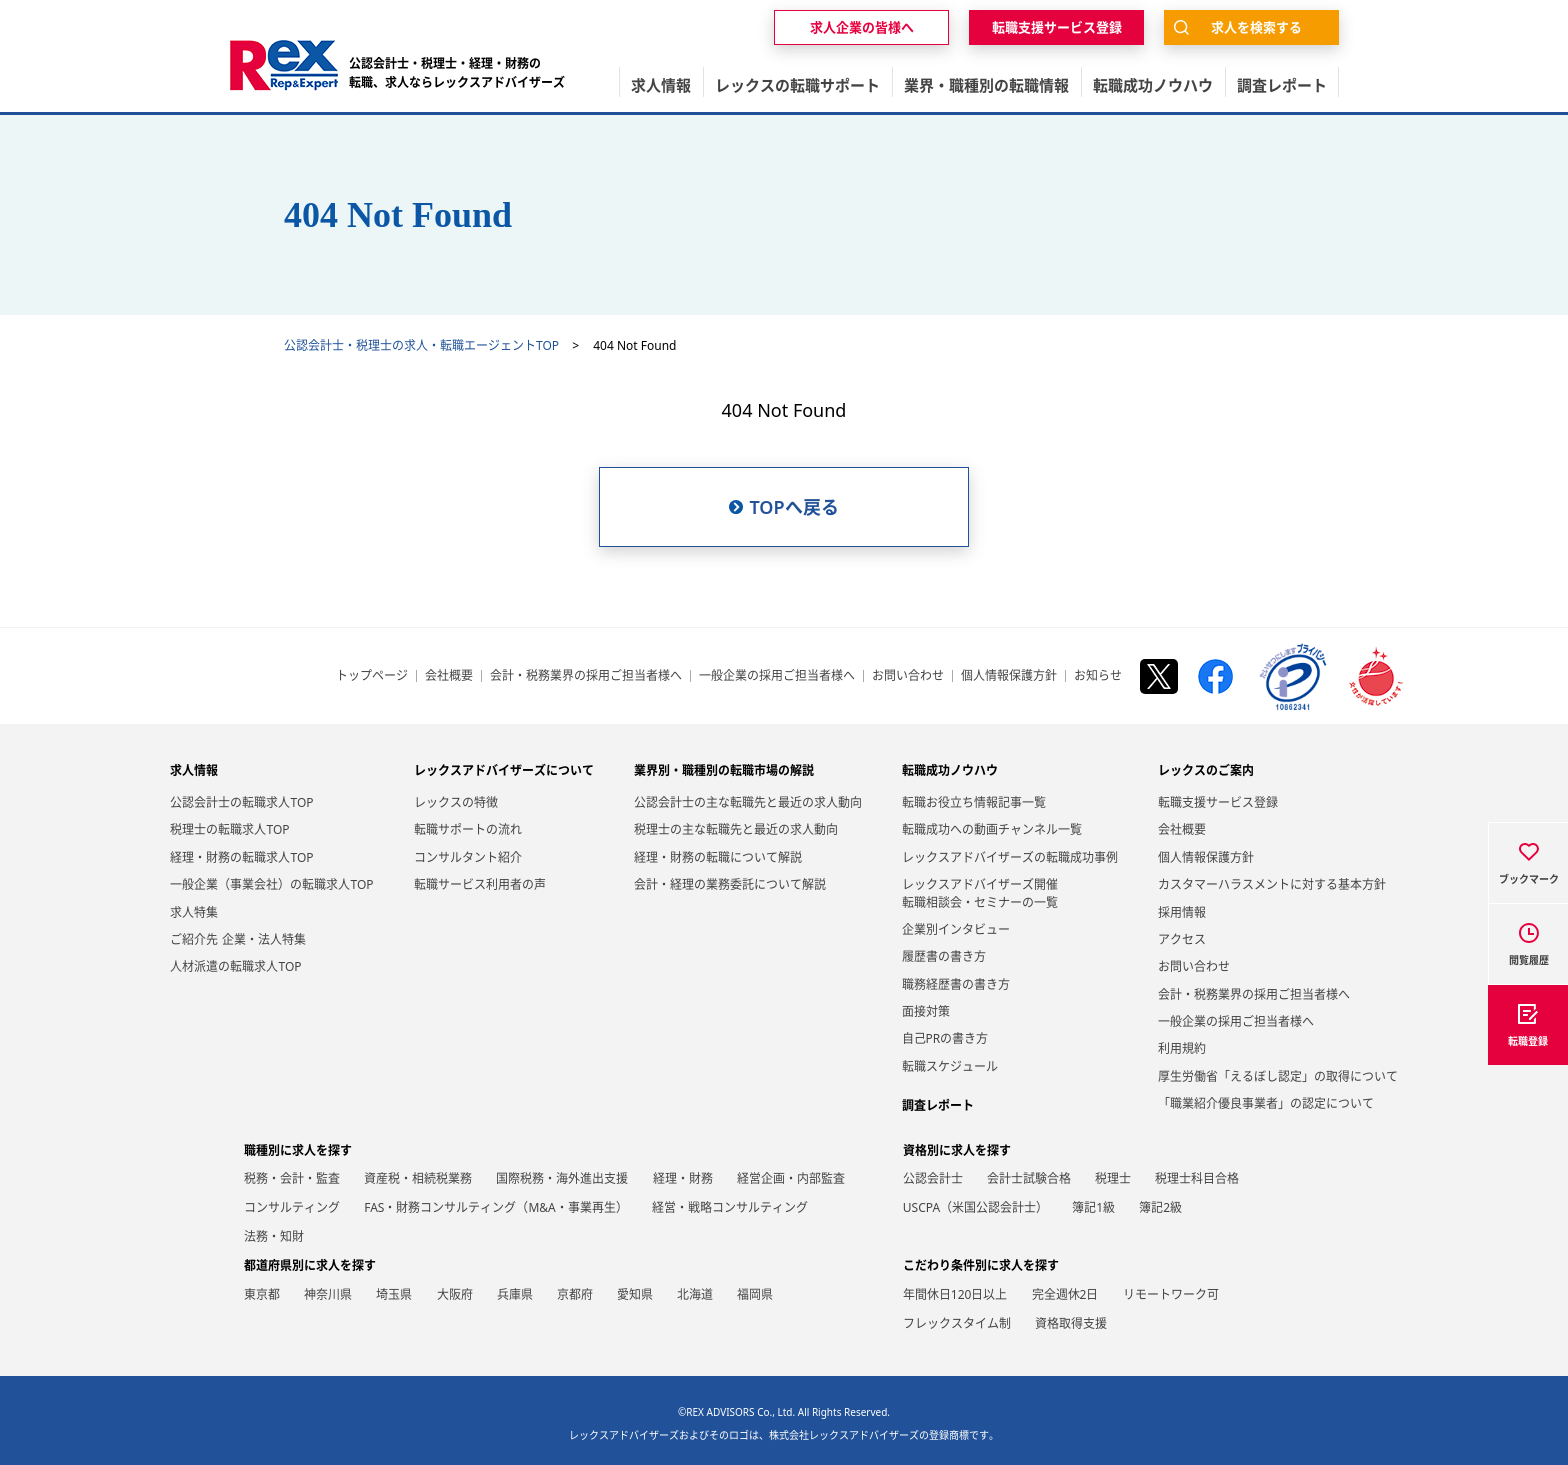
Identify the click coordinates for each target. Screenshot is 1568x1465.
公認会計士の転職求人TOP (241, 802)
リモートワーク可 (1171, 1294)
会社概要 (449, 676)
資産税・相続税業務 (418, 1178)
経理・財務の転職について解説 (718, 857)
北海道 (695, 1294)
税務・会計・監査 (292, 1178)
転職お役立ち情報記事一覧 (974, 802)
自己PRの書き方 (945, 1038)
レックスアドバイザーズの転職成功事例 (1010, 857)
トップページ (372, 676)
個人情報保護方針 (1009, 676)
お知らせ (1098, 676)
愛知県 (635, 1294)
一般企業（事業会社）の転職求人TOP (271, 884)
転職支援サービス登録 (1218, 802)
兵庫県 (515, 1294)
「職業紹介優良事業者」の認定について (1266, 1103)
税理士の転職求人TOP (229, 829)
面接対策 (926, 1011)
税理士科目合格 (1197, 1178)
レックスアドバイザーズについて (504, 770)
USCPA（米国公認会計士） (975, 1207)
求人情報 (194, 770)
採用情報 (1182, 912)
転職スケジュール (950, 1066)
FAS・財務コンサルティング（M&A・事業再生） (496, 1207)
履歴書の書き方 (944, 956)
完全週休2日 (1065, 1294)
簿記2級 (1160, 1207)
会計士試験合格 (1029, 1178)
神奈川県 (328, 1294)
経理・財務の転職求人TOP (241, 857)
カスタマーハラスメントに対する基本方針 (1272, 884)
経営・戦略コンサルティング (730, 1207)
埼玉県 (394, 1294)
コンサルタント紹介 (468, 857)
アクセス (1182, 939)
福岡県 (755, 1294)
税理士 (1113, 1178)
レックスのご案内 (1206, 770)
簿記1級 (1093, 1207)
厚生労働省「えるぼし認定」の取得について (1278, 1076)
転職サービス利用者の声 (480, 884)
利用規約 (1182, 1048)
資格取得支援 (1071, 1323)
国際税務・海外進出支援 (562, 1178)
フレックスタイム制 (957, 1323)
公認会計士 (933, 1178)
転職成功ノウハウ (950, 770)
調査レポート (938, 1105)
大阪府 (455, 1294)
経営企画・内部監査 (791, 1178)
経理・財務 (683, 1178)
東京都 (262, 1294)
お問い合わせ (908, 676)
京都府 (575, 1294)
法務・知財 (274, 1236)
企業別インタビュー (956, 929)
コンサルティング (292, 1207)
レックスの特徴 (456, 802)
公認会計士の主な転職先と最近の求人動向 (748, 802)
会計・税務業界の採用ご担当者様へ (586, 676)
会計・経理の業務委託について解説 (730, 884)
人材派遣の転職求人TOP (235, 966)
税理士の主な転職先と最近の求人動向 (736, 829)
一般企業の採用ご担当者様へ (777, 676)
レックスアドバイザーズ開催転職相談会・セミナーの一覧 (980, 893)
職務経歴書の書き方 (956, 984)
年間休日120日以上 (955, 1294)
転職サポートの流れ (468, 829)
